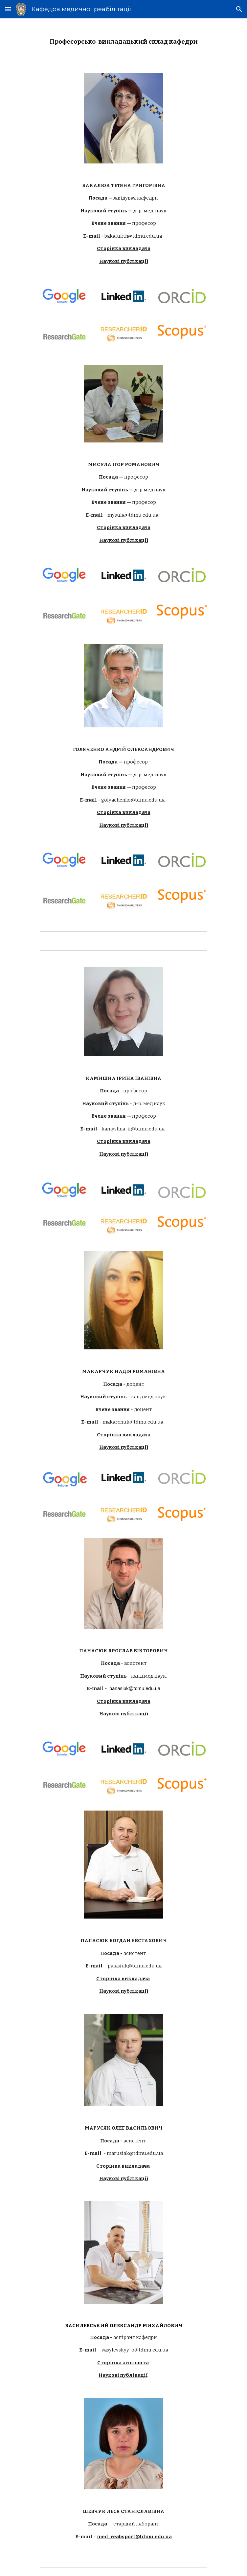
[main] (123, 41)
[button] (8, 9)
